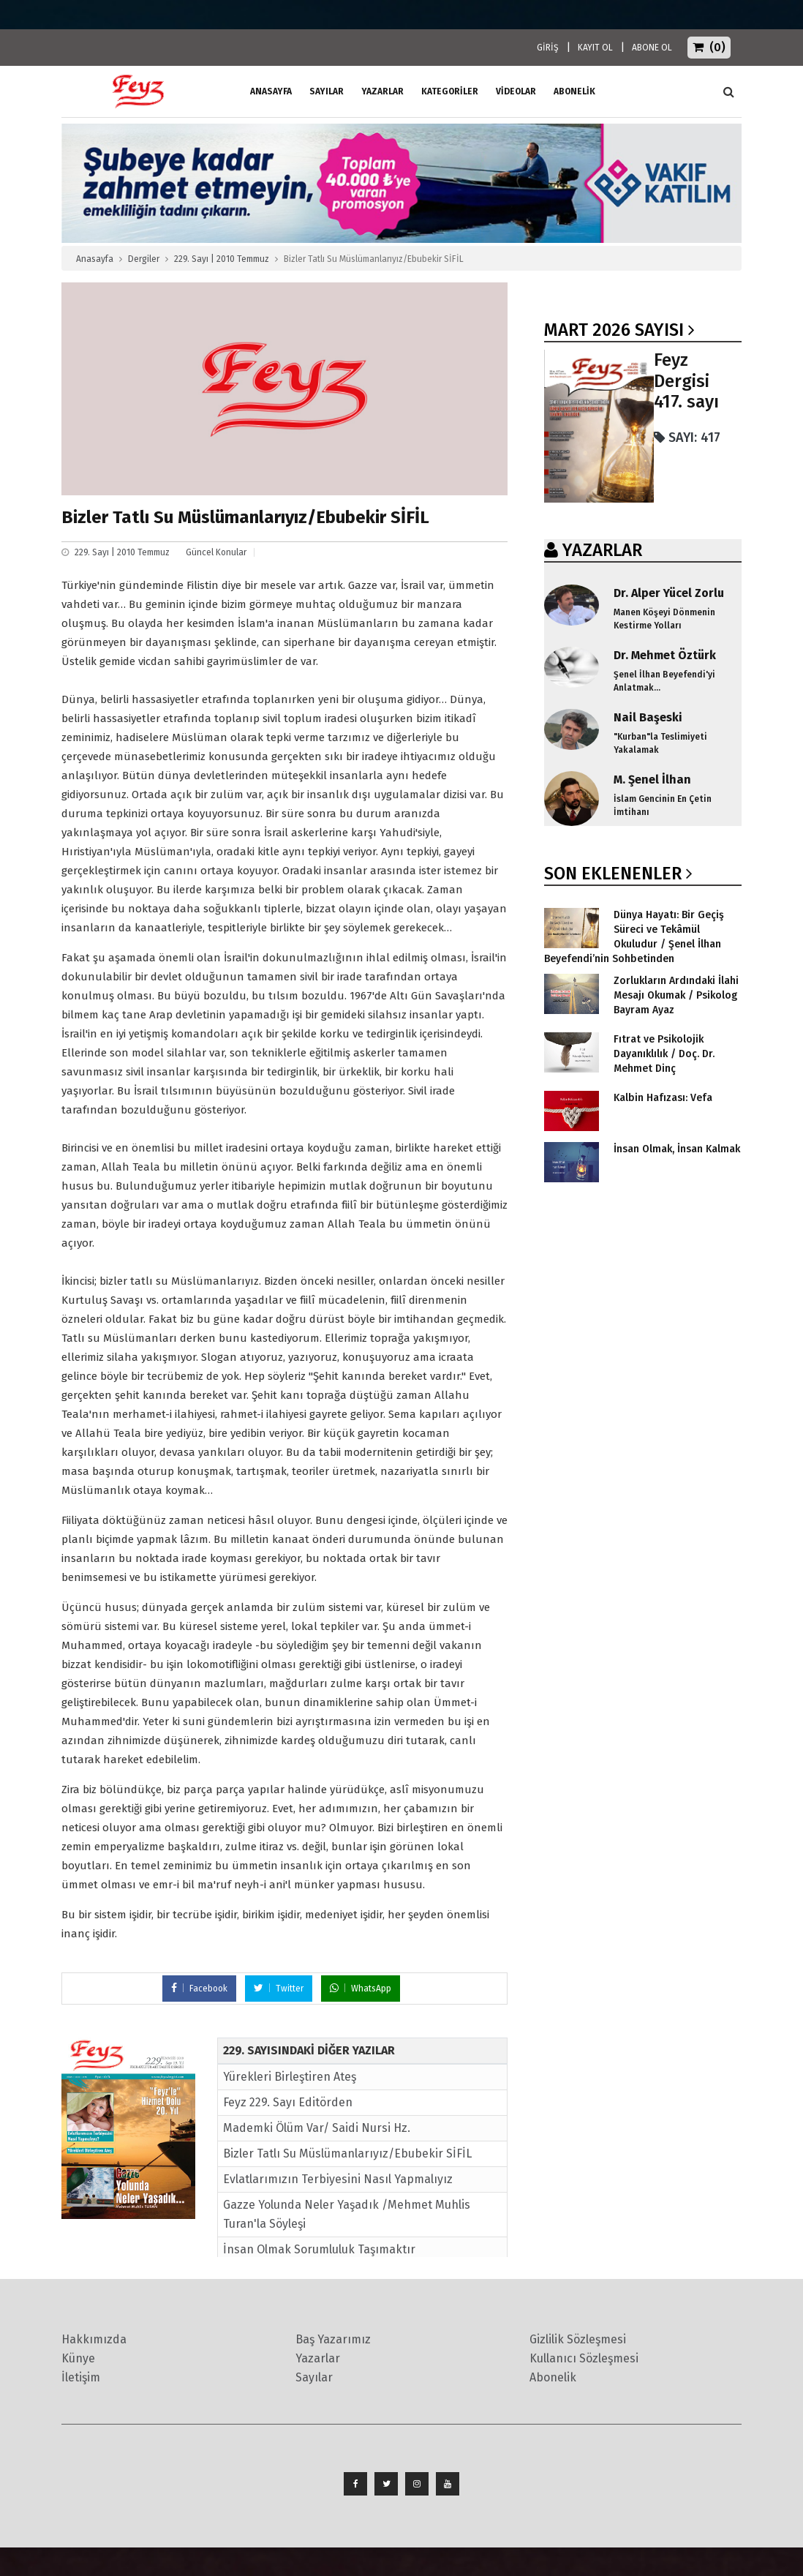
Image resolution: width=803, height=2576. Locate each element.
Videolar (516, 91)
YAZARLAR (602, 550)
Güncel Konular (216, 552)
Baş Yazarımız (333, 2339)
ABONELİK (574, 91)
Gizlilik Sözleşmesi (577, 2339)
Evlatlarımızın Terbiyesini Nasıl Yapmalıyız (338, 2179)
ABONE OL (652, 47)
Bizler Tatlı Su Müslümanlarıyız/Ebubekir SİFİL (347, 2153)
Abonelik (552, 2377)
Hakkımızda (94, 2339)
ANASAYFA (271, 91)
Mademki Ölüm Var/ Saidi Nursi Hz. (316, 2128)
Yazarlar (382, 91)
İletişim (80, 2377)
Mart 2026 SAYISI (614, 330)
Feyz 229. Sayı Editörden (288, 2102)
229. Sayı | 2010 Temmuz (221, 259)
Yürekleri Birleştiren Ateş (289, 2077)
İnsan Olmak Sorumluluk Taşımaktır (319, 2249)
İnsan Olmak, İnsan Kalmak (677, 1149)
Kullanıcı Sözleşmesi (583, 2358)
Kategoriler (449, 91)
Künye (78, 2358)
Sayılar (326, 91)
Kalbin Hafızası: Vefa (663, 1098)
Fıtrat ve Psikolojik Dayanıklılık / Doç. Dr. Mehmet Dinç (664, 1054)
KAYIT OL (595, 47)
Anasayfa (94, 259)
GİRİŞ (548, 47)
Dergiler (143, 259)
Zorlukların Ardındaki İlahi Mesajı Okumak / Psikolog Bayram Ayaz (676, 995)
